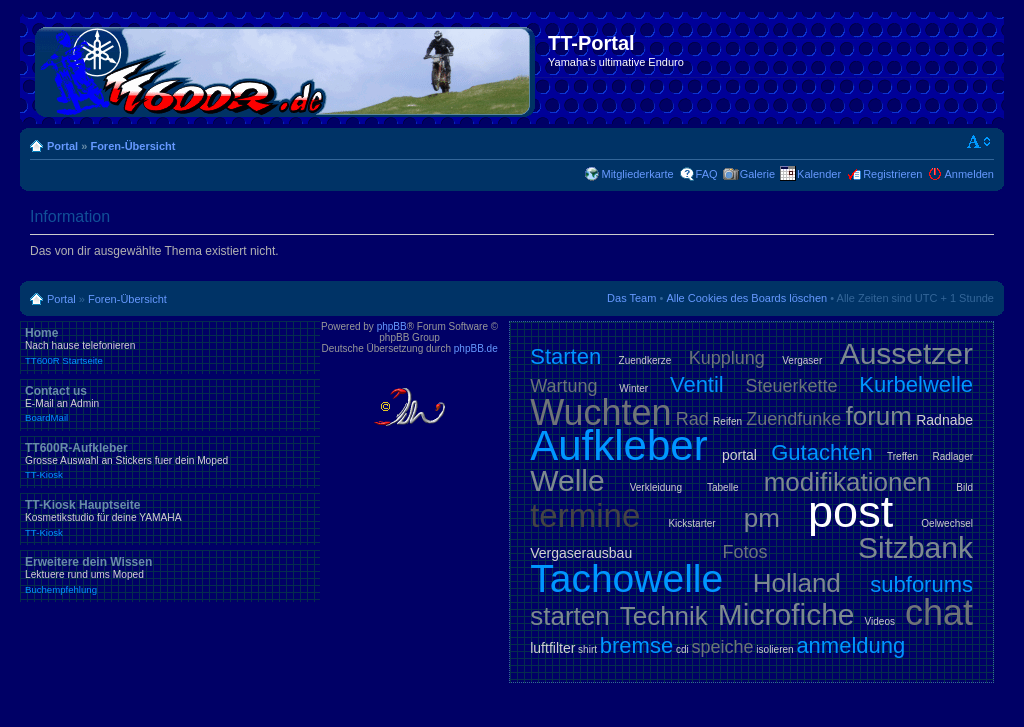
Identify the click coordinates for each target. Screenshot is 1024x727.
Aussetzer (906, 353)
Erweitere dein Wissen (170, 575)
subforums (921, 584)
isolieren (774, 649)
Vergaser (802, 360)
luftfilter (552, 648)
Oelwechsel (947, 523)
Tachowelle (626, 578)
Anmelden (969, 174)
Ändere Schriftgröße (979, 142)
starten (570, 616)
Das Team (631, 298)
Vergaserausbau (581, 553)
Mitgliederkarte (637, 174)
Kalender (819, 174)
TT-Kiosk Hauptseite (170, 518)
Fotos (745, 552)
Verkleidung (656, 487)
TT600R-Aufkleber (170, 461)
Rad (692, 419)
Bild (964, 487)
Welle (567, 480)
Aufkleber (618, 445)
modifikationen (848, 482)
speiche (723, 647)
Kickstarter (691, 523)
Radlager (952, 456)
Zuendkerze (645, 360)
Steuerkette (792, 386)
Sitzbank (915, 547)
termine (585, 515)
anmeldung (850, 645)
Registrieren (892, 174)
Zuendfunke (793, 419)
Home (170, 346)
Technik (664, 616)
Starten (565, 356)
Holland (797, 583)
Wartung (563, 386)
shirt (587, 649)
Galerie (757, 174)
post (850, 511)
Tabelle (723, 487)
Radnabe (944, 420)
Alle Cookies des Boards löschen (746, 298)
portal (739, 455)
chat (939, 612)
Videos (880, 621)
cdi (682, 649)
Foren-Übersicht (132, 146)
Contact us (170, 404)
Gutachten (822, 452)
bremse (636, 645)
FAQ (707, 174)
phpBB (392, 326)
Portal (62, 146)
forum (879, 416)
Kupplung (727, 358)
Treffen (902, 456)
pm (762, 518)
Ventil (697, 384)
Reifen (727, 421)
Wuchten (600, 412)
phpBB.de (476, 348)
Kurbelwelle (916, 384)
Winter (633, 388)
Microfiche (786, 614)
